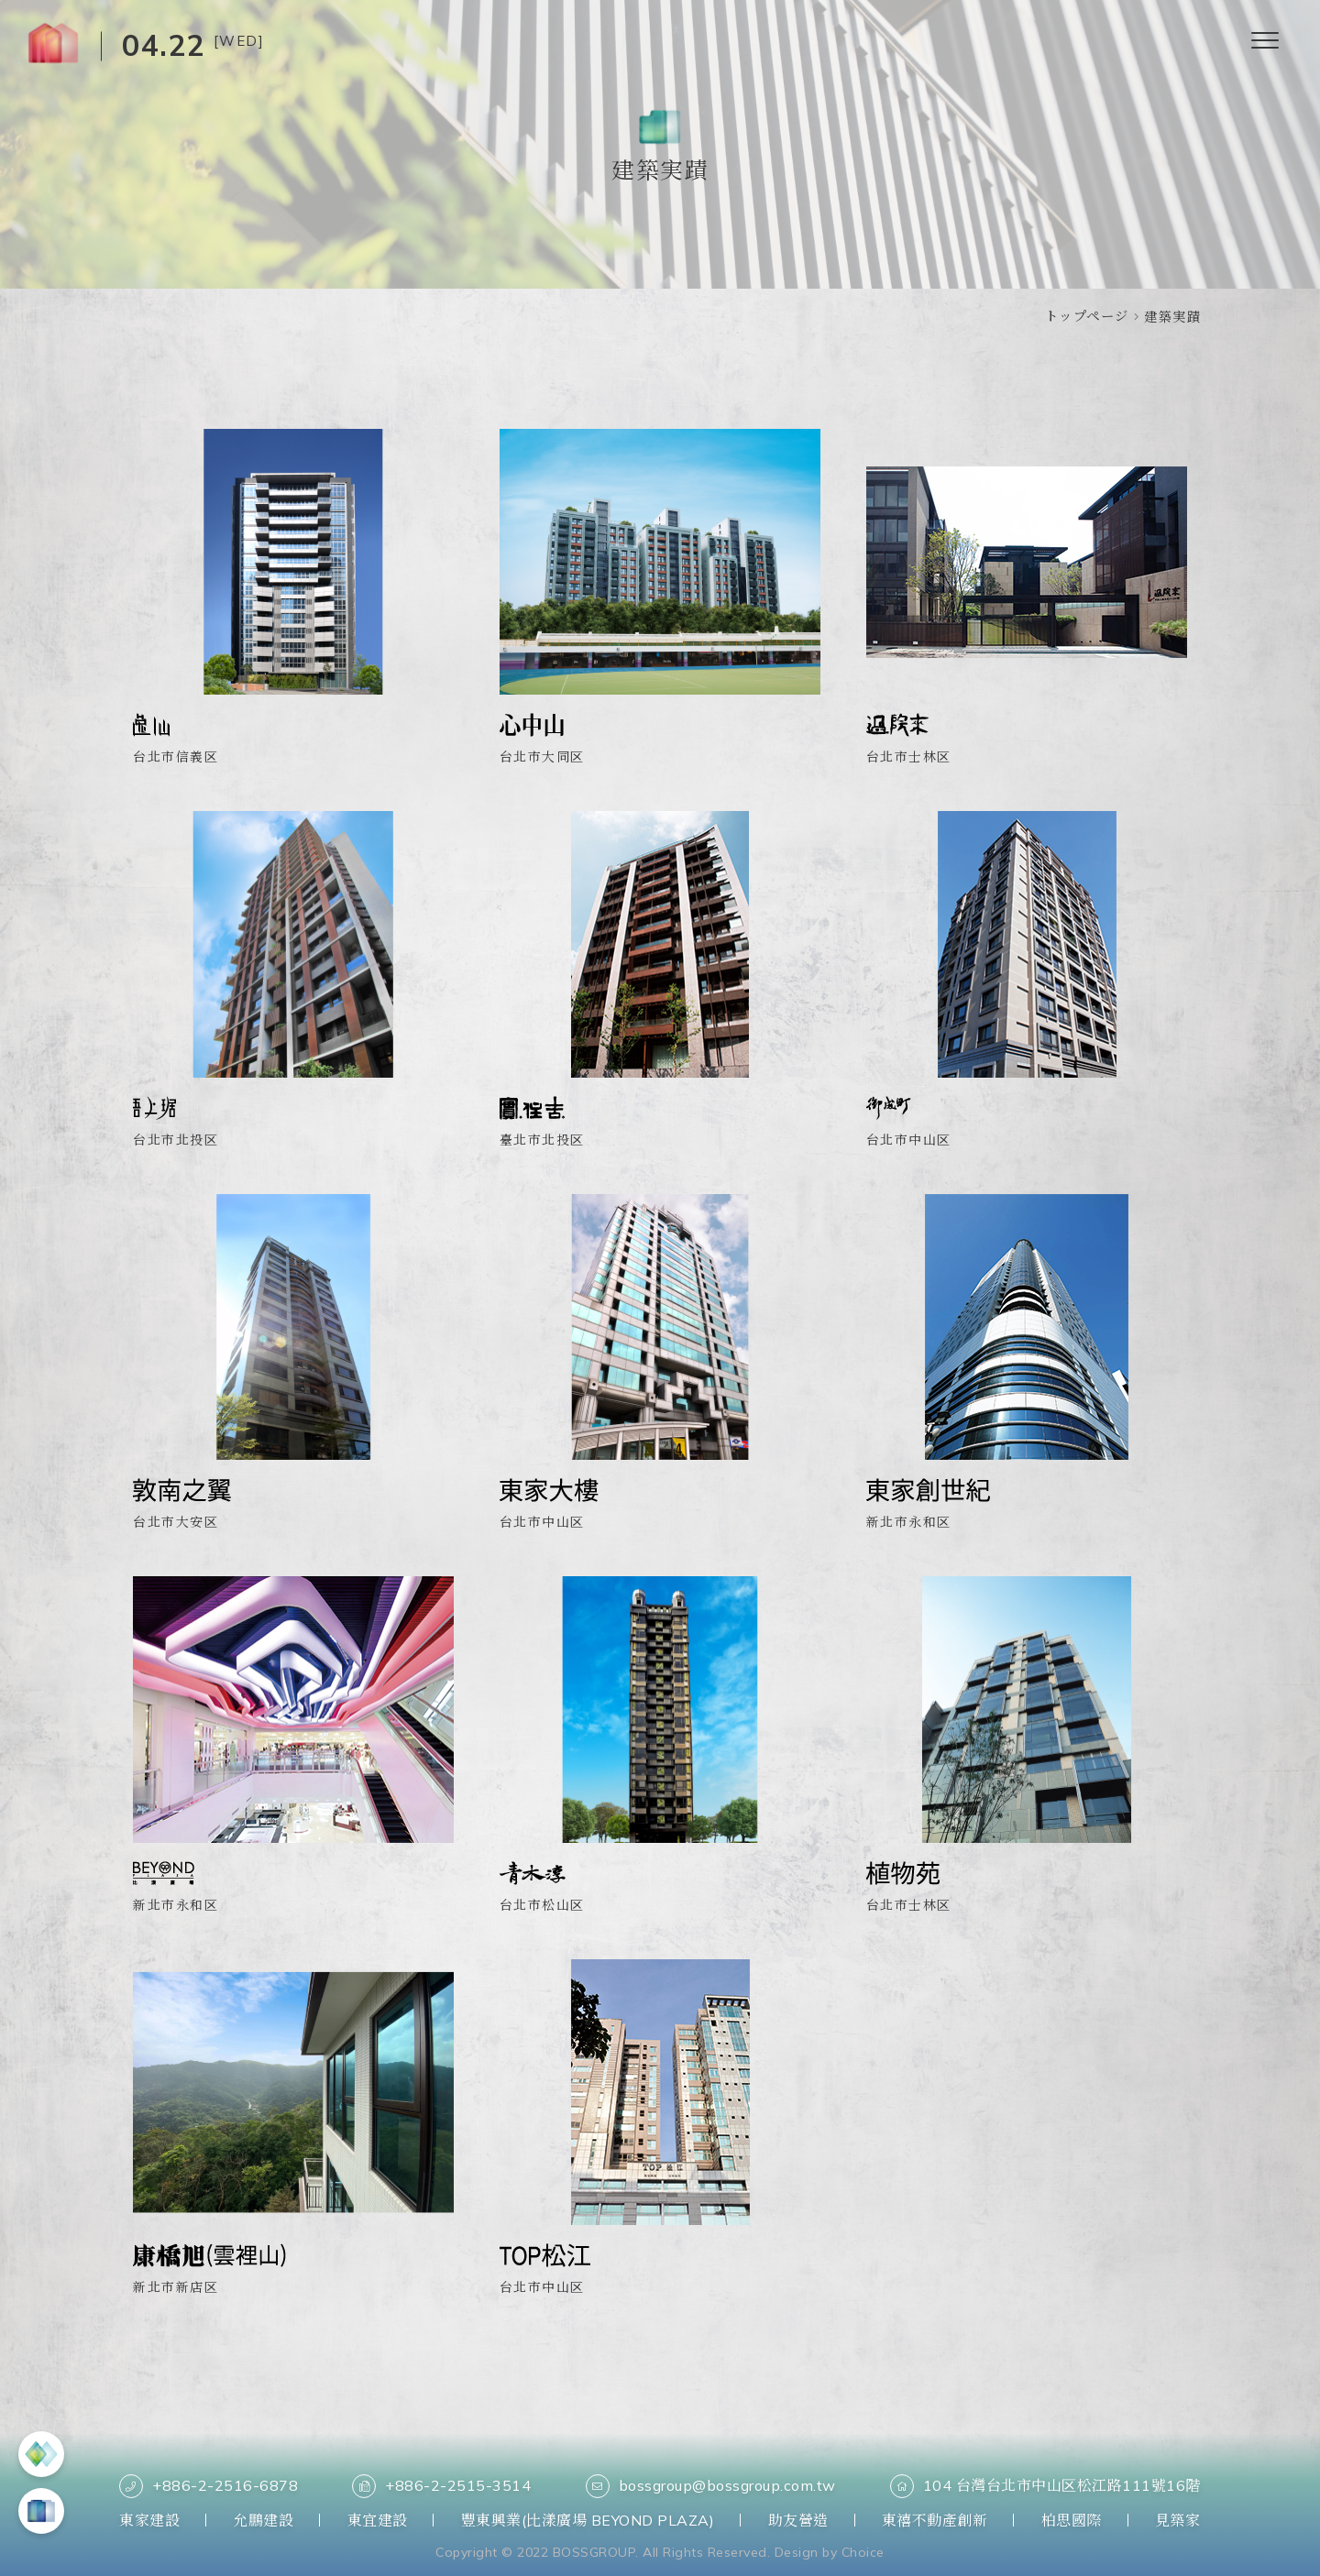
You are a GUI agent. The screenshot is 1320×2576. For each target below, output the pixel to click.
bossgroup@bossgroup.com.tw (711, 2486)
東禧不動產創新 (935, 2520)
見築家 (1178, 2520)
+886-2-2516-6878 (208, 2486)
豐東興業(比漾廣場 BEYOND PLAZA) (588, 2520)
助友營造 (798, 2520)
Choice (863, 2552)
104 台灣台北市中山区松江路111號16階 (1045, 2486)
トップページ (1087, 316)
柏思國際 (1071, 2520)
